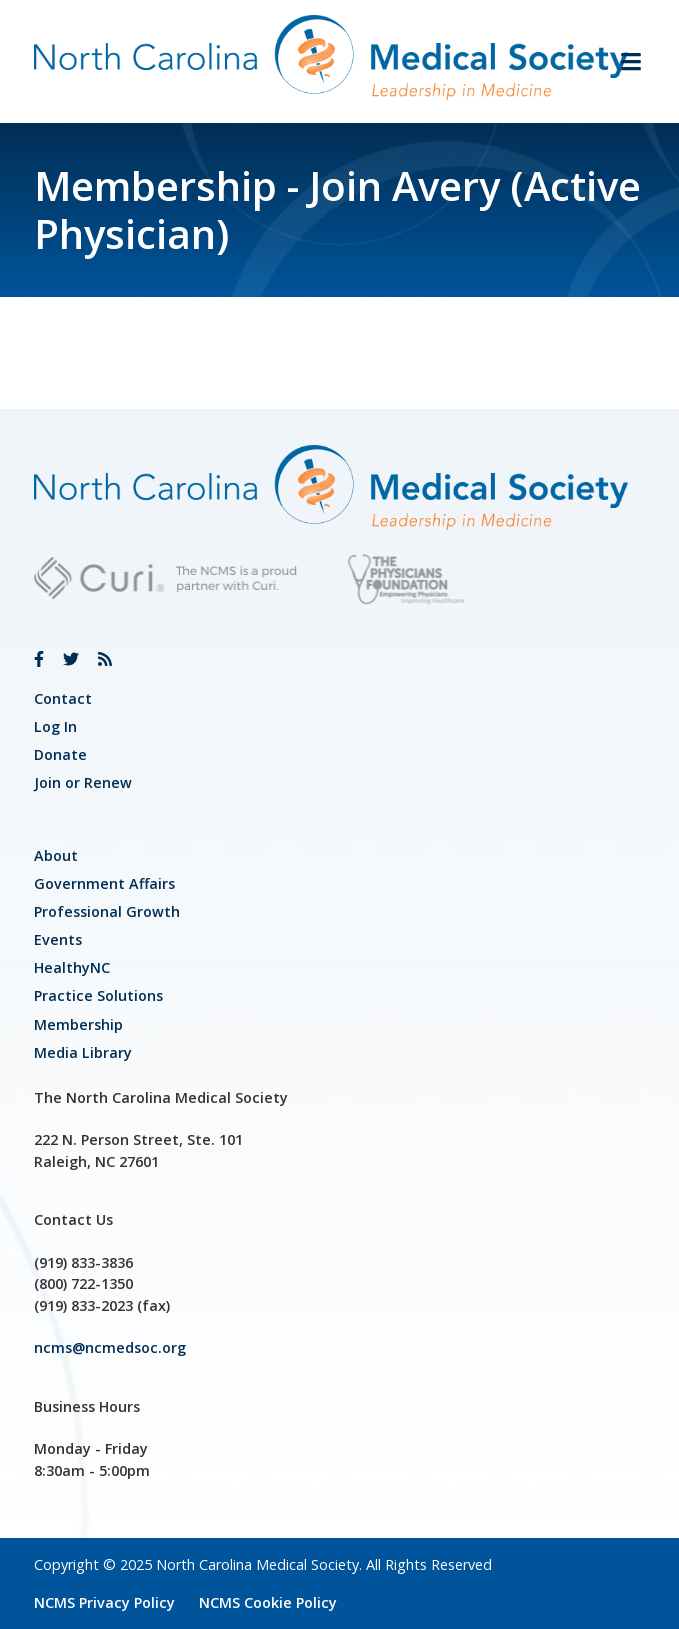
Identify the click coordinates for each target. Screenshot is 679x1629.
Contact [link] (63, 698)
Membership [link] (78, 1024)
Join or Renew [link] (83, 782)
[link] (39, 659)
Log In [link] (55, 726)
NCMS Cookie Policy (268, 1602)
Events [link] (58, 939)
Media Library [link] (83, 1052)
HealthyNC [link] (72, 967)
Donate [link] (60, 754)
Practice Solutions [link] (98, 995)
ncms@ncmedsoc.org (110, 1347)
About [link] (56, 855)
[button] (623, 61)
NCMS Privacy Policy (104, 1602)
